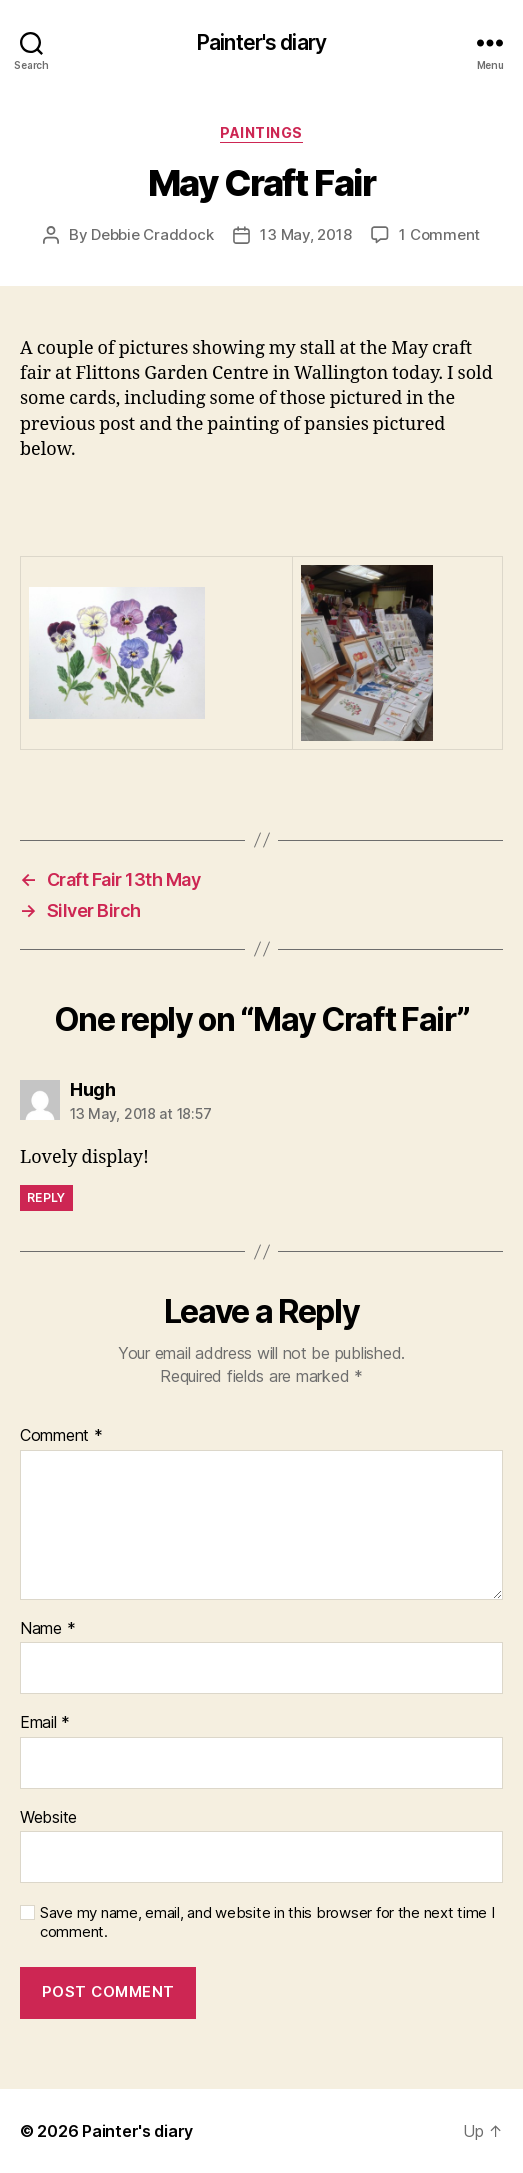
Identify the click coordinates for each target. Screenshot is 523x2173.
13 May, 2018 (305, 234)
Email (45, 1723)
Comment (61, 1436)
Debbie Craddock (152, 234)
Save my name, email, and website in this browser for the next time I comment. (267, 1922)
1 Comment (439, 234)
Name (47, 1629)
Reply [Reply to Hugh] (46, 1197)
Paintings (261, 132)
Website (48, 1818)
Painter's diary (261, 42)
